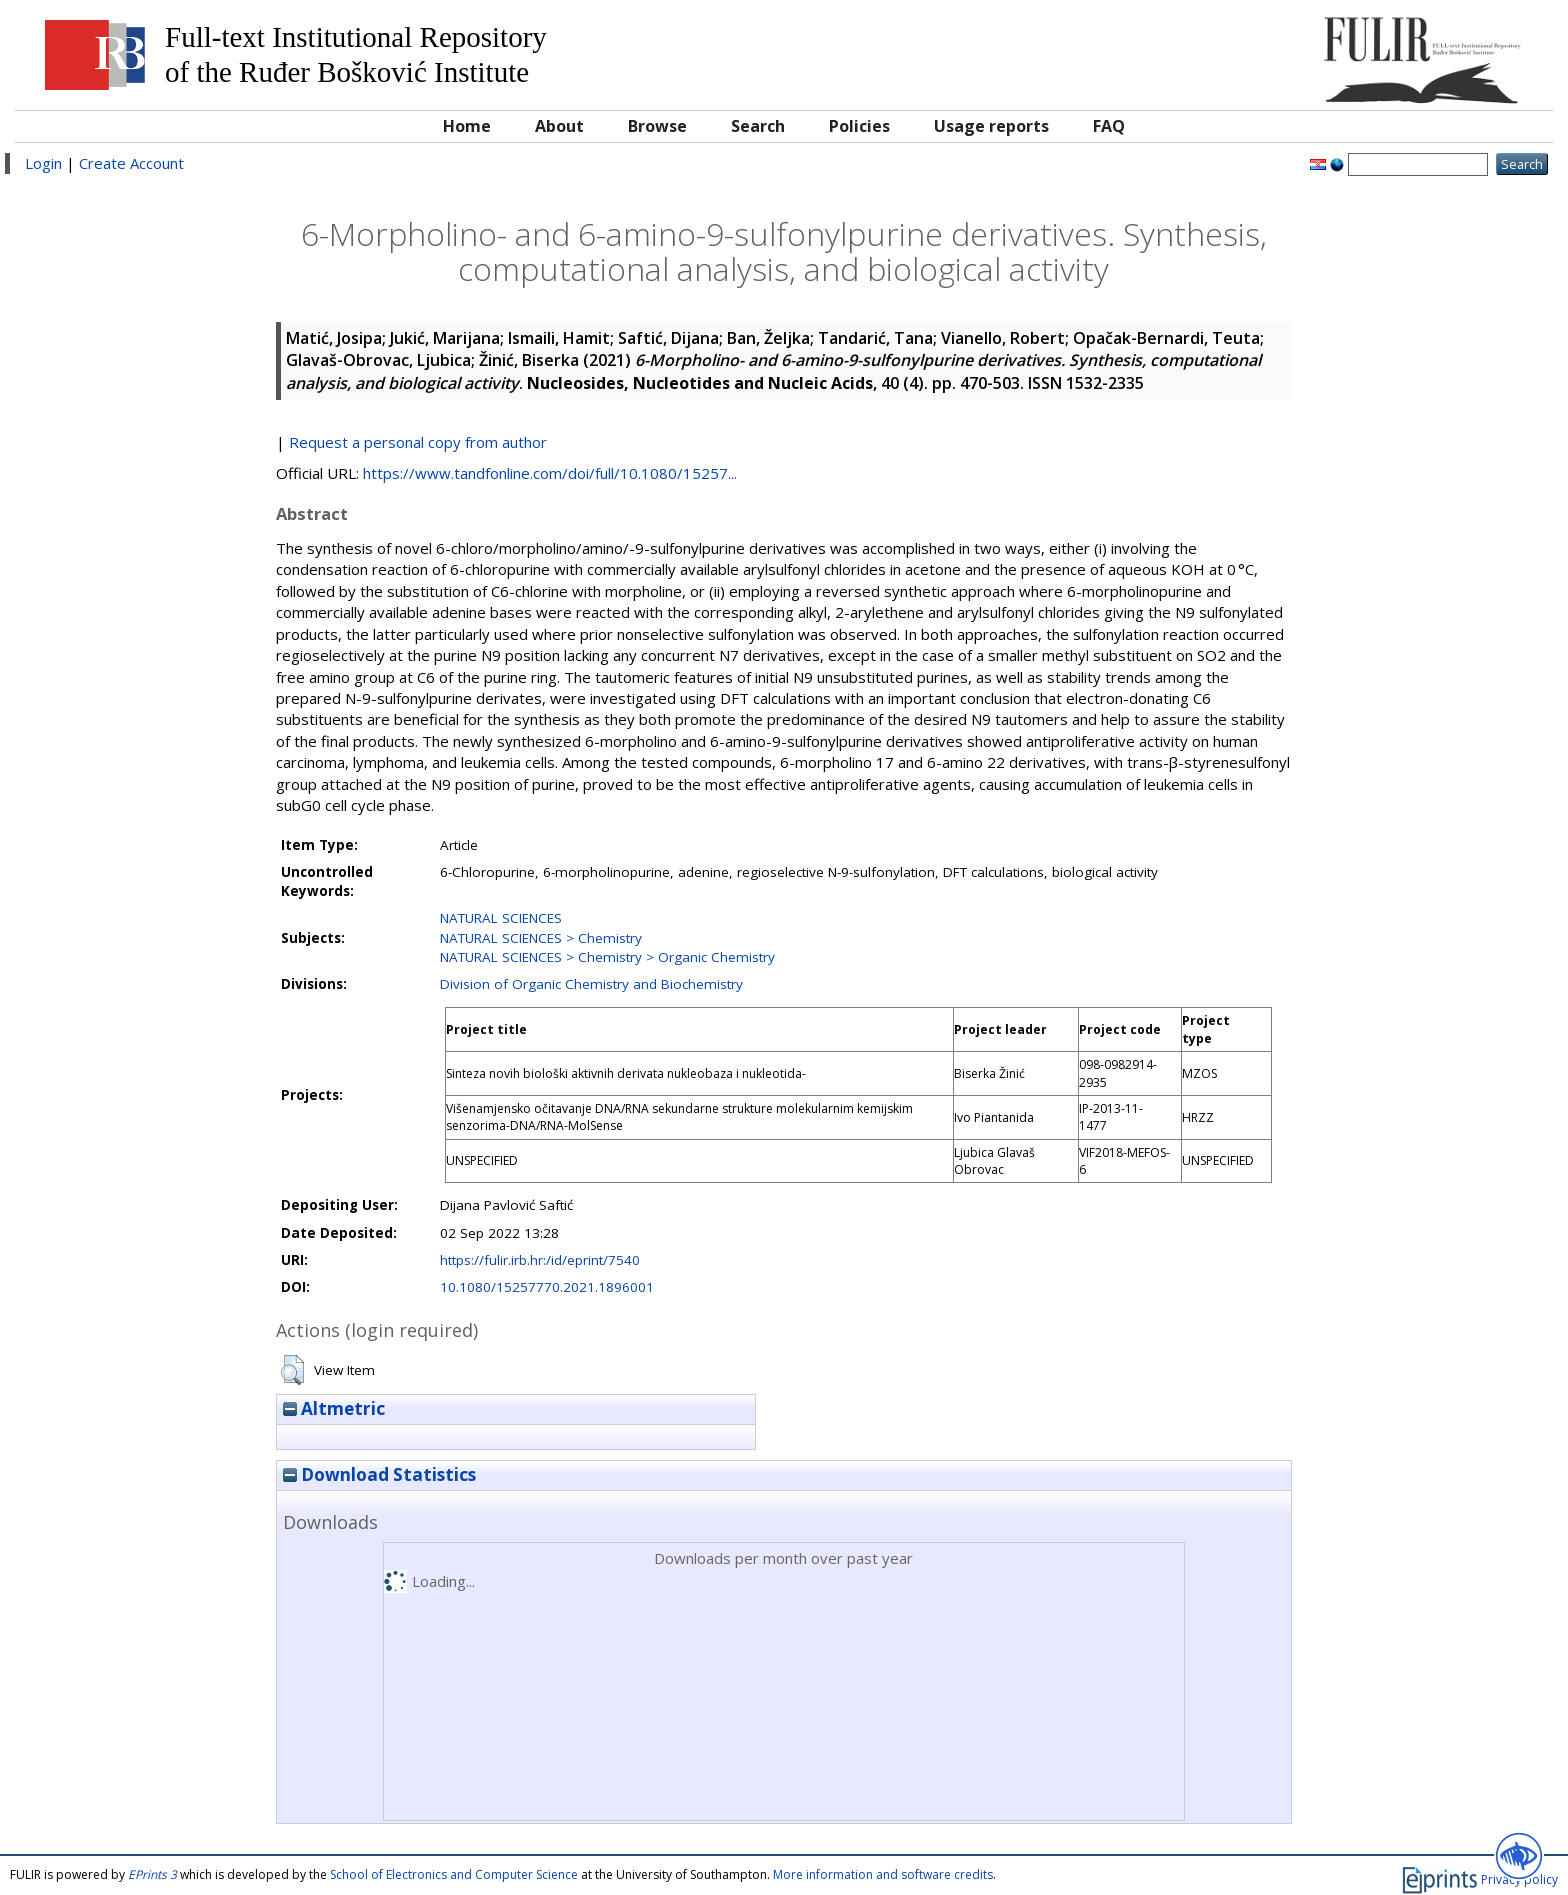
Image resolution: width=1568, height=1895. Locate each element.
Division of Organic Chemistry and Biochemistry (591, 984)
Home (467, 126)
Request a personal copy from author (418, 442)
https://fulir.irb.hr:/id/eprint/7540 (540, 1260)
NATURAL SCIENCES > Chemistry (541, 938)
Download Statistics (379, 1474)
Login (43, 163)
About (559, 126)
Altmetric (334, 1408)
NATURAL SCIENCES (501, 918)
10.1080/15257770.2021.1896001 (547, 1287)
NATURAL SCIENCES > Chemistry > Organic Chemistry (607, 957)
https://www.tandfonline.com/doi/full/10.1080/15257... (550, 473)
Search (758, 126)
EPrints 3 (152, 1874)
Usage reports (991, 126)
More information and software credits (883, 1874)
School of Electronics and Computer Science (454, 1874)
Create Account (131, 163)
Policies (859, 126)
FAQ (1109, 126)
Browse (657, 126)
